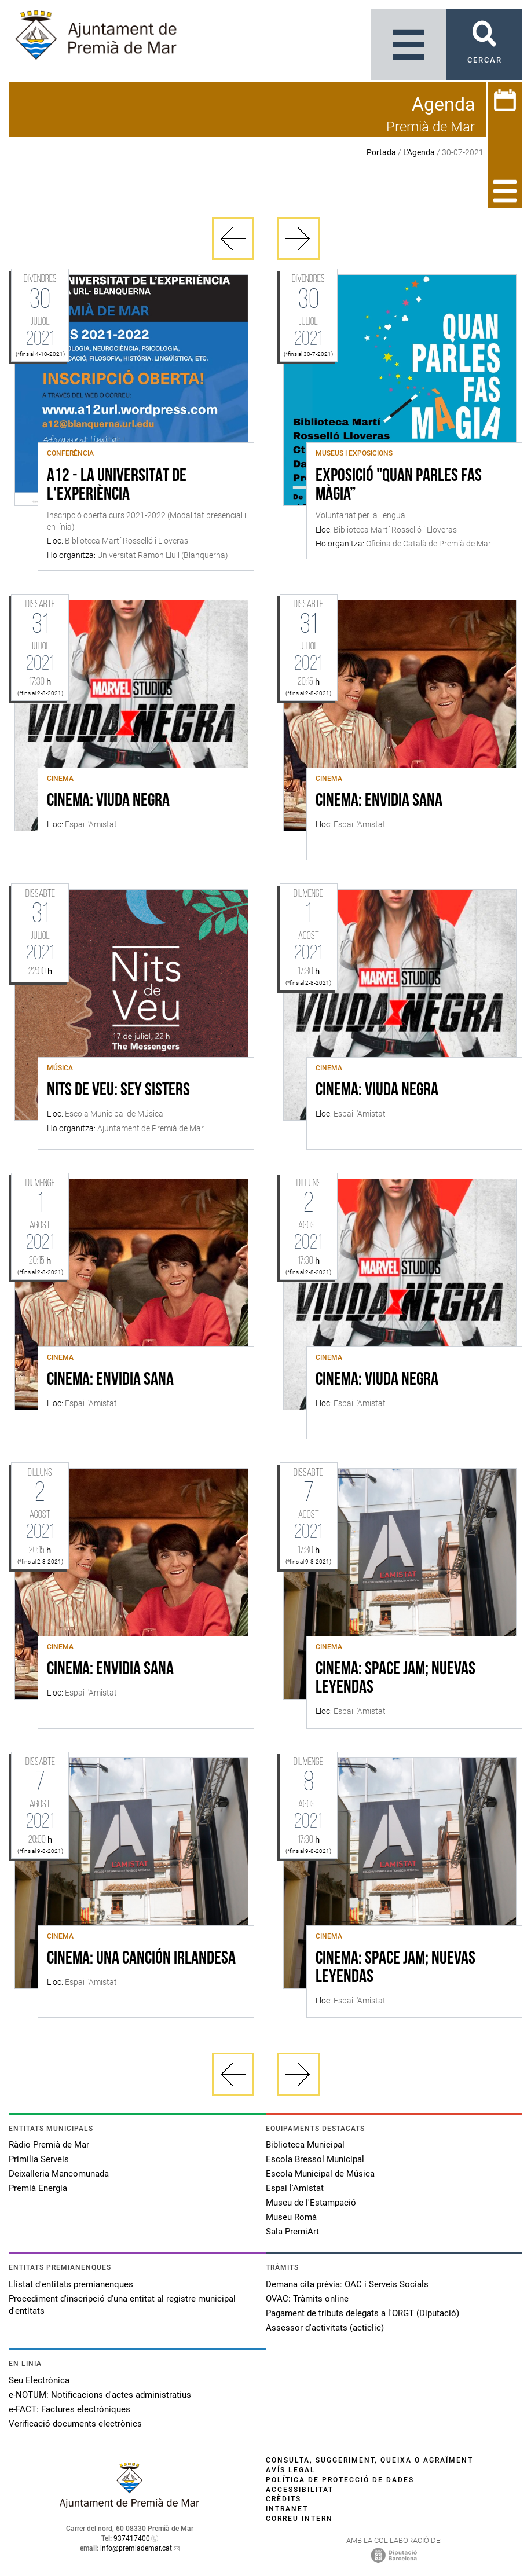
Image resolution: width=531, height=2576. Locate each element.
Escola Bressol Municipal (315, 2159)
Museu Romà (291, 2217)
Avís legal (291, 2470)
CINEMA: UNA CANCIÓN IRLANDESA (141, 1959)
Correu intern (299, 2519)
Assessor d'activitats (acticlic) (325, 2327)
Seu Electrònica (39, 2380)
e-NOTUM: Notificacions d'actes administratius (100, 2395)
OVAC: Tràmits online (307, 2299)
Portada (381, 152)
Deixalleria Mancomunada (59, 2173)
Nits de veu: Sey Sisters (118, 1090)
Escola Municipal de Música (320, 2173)
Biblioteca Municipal (305, 2145)
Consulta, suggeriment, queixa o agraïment (369, 2460)
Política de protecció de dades (340, 2480)
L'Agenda (419, 152)
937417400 (131, 2538)
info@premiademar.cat (136, 2548)
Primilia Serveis (39, 2159)
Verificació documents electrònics (75, 2424)
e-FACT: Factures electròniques (69, 2409)
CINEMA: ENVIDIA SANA (379, 801)
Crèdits (283, 2499)
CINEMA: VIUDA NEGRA (108, 801)
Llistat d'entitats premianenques (71, 2284)
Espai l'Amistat (295, 2188)
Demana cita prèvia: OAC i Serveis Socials (347, 2284)
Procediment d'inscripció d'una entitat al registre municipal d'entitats (122, 2305)
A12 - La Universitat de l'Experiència (116, 485)
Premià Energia (38, 2188)
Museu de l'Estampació (311, 2202)
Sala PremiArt (292, 2231)
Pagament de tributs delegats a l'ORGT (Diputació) (362, 2313)
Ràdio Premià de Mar (49, 2145)
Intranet (287, 2509)
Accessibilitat (300, 2490)
